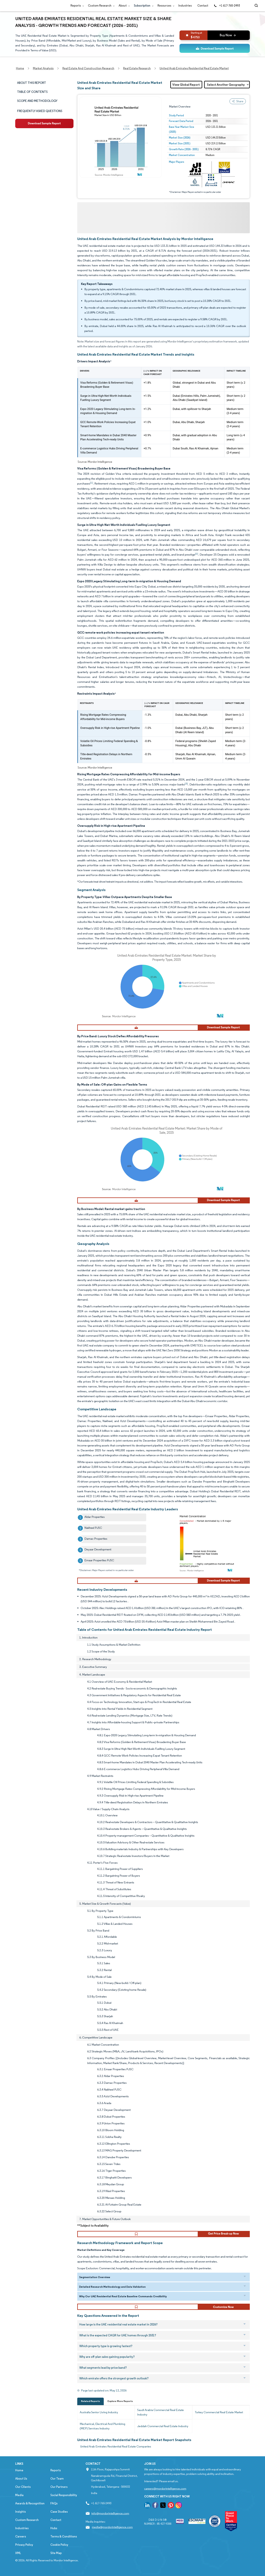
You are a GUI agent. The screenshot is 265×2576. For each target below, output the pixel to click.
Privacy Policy (24, 2550)
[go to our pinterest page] (171, 2511)
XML (18, 2558)
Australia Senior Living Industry (99, 2417)
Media (19, 2500)
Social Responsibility (63, 2500)
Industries (185, 5)
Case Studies (59, 2517)
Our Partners (58, 2492)
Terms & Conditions (63, 2542)
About (123, 5)
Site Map (56, 2558)
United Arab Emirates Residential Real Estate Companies (115, 2452)
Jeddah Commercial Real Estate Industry (162, 2431)
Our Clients (23, 2492)
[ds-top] (214, 48)
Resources (165, 5)
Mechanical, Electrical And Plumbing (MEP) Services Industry (102, 2432)
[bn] (214, 35)
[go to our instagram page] (178, 2511)
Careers (20, 2542)
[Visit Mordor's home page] (37, 5)
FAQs (54, 2509)
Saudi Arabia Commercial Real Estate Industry (160, 2418)
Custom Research (100, 5)
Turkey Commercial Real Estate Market (219, 2417)
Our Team (57, 2484)
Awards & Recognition (30, 2509)
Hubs (53, 2533)
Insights (20, 2517)
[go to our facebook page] (155, 2511)
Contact (202, 5)
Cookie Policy (59, 2550)
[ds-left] (44, 123)
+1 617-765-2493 (227, 5)
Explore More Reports (120, 2406)
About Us (21, 2484)
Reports (76, 5)
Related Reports (90, 2406)
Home (19, 2476)
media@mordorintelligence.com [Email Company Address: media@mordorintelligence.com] (112, 2532)
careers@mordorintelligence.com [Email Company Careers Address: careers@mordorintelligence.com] (165, 2494)
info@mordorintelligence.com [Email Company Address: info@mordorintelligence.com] (110, 2519)
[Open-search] (256, 5)
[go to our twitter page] (163, 2511)
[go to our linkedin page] (147, 2511)
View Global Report (186, 84)
